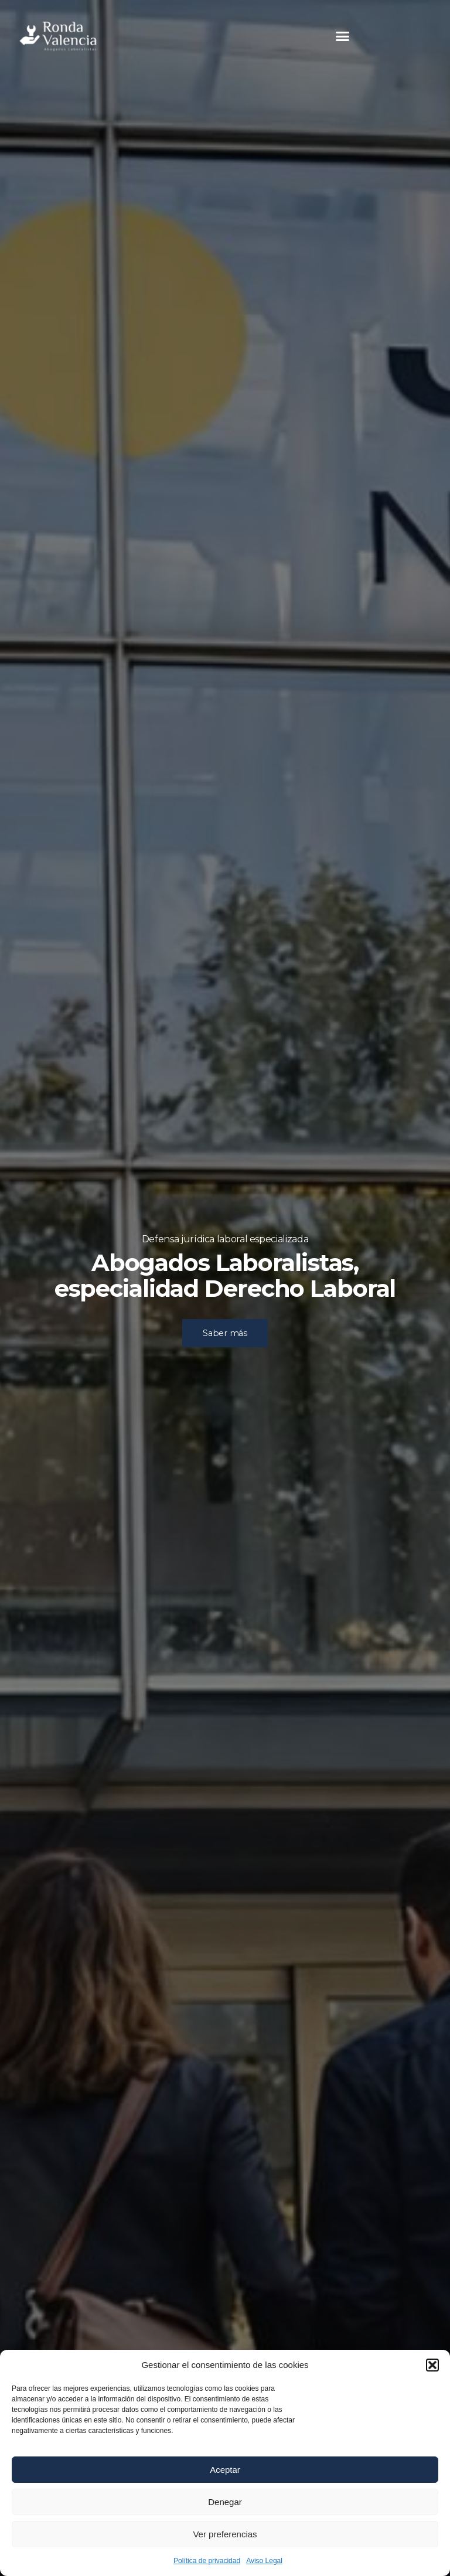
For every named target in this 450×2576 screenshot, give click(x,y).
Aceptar (225, 2470)
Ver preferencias (225, 2534)
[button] (432, 2365)
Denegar (225, 2502)
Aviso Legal (264, 2561)
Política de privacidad (206, 2561)
